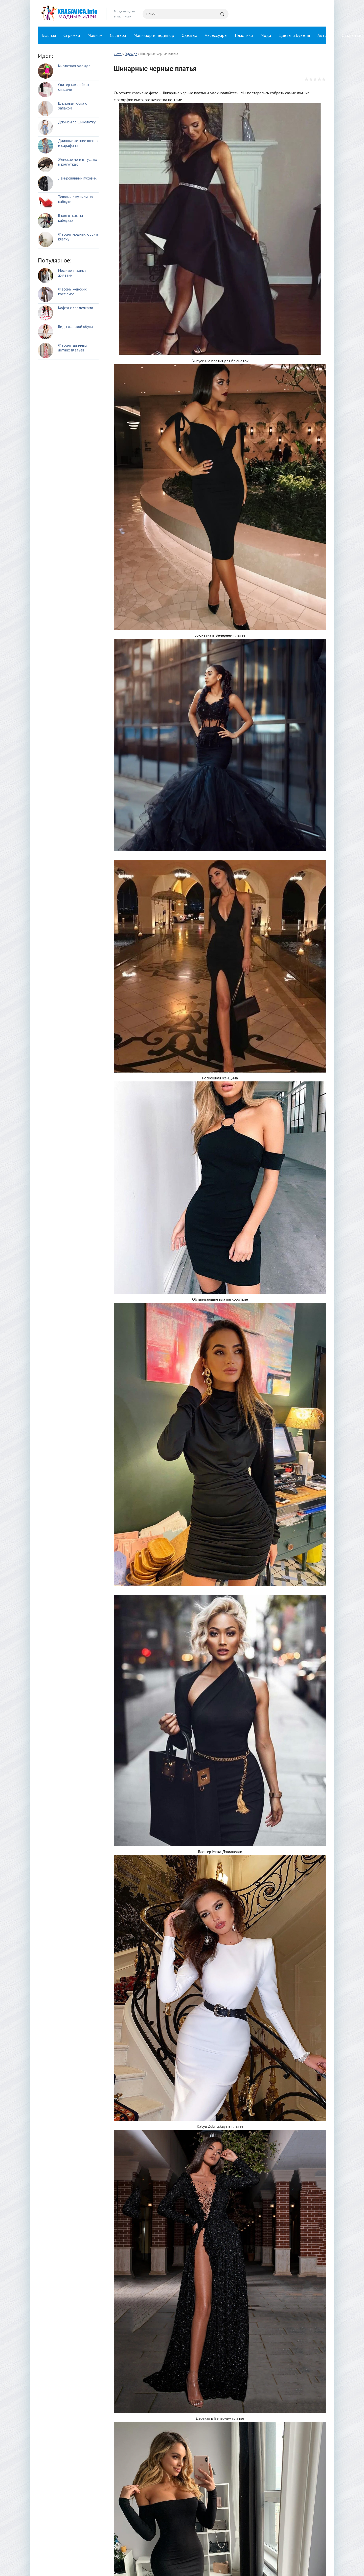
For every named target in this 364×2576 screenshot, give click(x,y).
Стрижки (71, 35)
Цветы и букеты (294, 35)
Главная (49, 35)
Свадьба (118, 35)
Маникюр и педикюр (153, 35)
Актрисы (325, 35)
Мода (265, 35)
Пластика (244, 35)
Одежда (189, 35)
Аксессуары (216, 35)
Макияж (94, 35)
